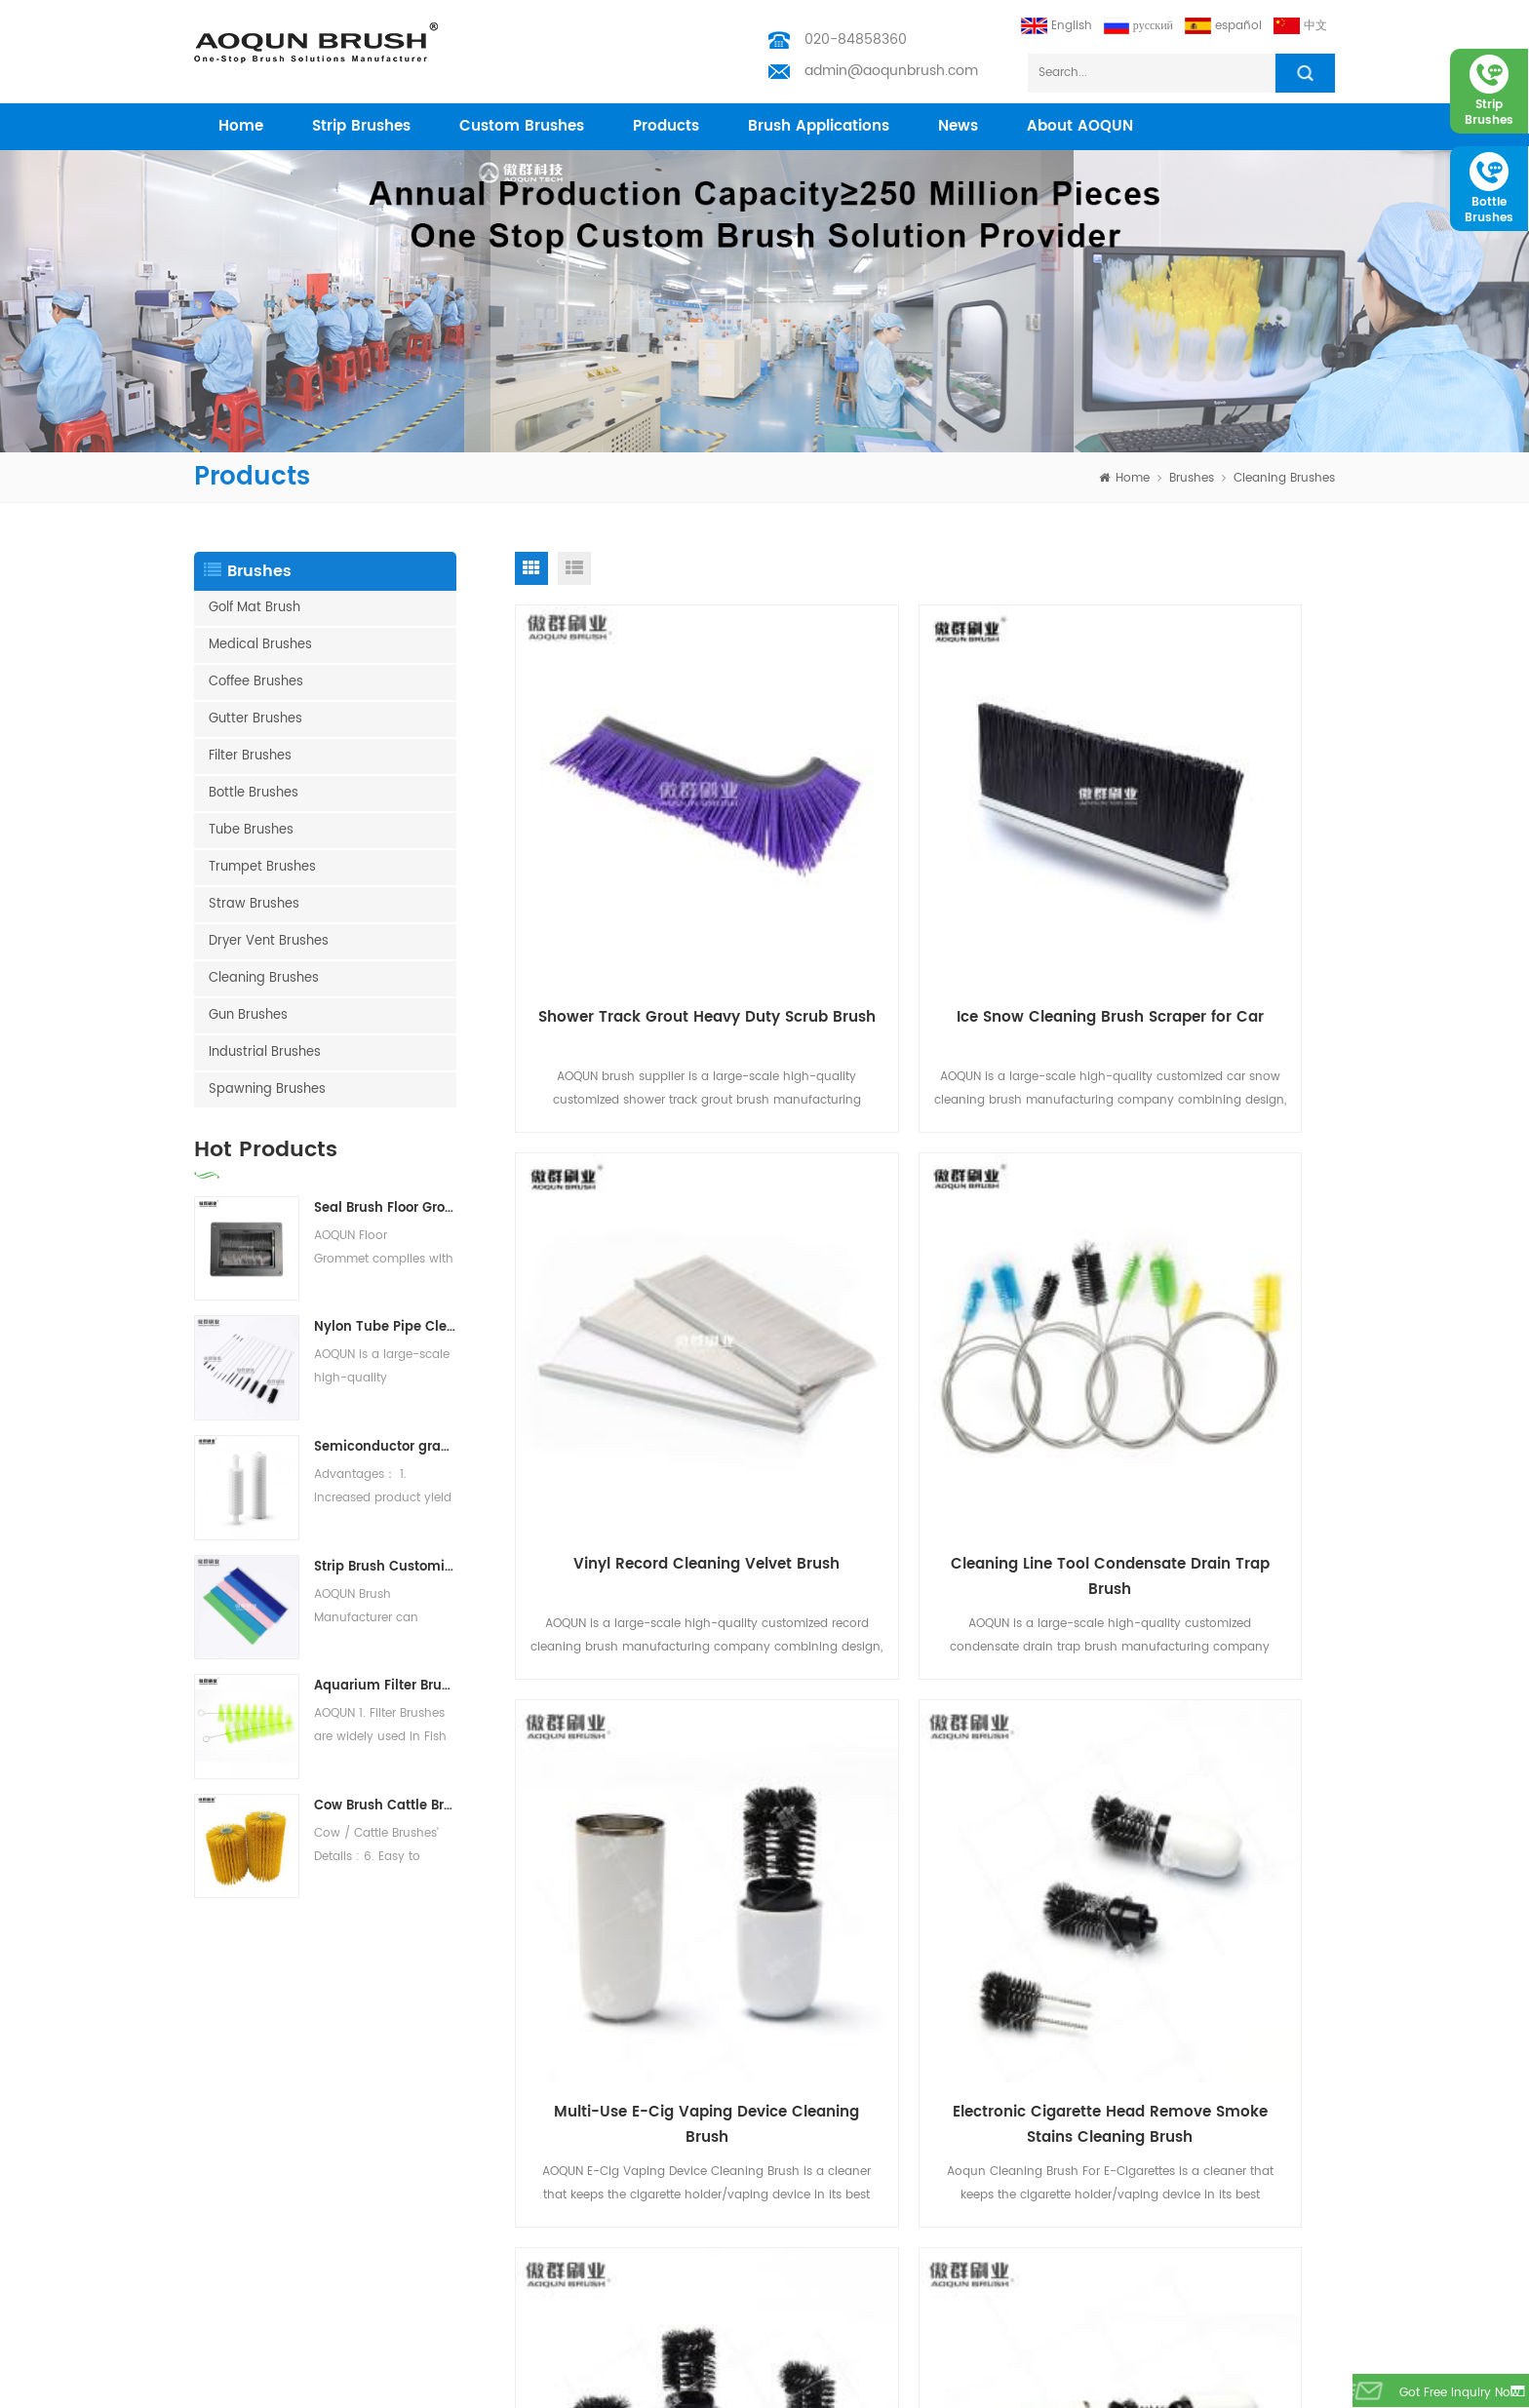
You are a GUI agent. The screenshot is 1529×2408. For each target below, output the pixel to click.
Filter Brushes (250, 756)
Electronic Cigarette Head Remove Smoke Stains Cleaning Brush (1205, 1330)
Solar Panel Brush (244, 2317)
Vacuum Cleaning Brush (265, 2285)
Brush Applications (818, 126)
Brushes (1191, 478)
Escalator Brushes (244, 2223)
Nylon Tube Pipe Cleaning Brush (385, 1327)
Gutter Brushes (255, 719)
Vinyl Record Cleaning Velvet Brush (1204, 906)
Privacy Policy (450, 2285)
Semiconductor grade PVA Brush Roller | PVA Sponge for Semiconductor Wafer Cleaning (385, 1447)
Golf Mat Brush (254, 608)
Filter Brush (225, 2348)
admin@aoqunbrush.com (891, 70)
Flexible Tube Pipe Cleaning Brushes (1204, 1754)
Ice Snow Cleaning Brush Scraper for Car (924, 906)
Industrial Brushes (265, 1052)
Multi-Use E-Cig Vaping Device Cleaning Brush (925, 1330)
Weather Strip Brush (251, 2098)
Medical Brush (1294, 2388)
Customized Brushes (252, 2254)
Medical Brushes (260, 645)
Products (436, 2098)
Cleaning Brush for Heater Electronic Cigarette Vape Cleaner (924, 1754)
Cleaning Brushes (1284, 478)
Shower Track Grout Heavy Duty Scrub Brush (645, 906)
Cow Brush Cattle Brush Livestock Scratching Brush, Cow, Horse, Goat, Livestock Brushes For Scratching (385, 1806)
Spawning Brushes (267, 1089)
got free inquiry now (1446, 2394)
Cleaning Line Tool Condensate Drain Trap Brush (645, 1330)
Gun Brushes (248, 1015)
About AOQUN (1080, 126)
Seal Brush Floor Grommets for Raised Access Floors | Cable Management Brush (385, 1208)
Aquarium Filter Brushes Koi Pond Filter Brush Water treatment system (385, 1686)
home (240, 126)
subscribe (1284, 2131)
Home (428, 2067)
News (958, 126)
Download (440, 2254)
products (666, 126)
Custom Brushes (521, 126)
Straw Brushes (254, 904)
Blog (423, 2223)
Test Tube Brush (240, 2067)
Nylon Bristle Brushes (253, 2129)
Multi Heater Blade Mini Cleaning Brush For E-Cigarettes (645, 1754)
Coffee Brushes (256, 682)
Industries (438, 2161)
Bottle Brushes (253, 793)
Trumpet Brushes (262, 867)
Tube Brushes (251, 830)
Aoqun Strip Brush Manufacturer (736, 2388)
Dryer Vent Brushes (269, 941)
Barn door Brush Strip (255, 2192)
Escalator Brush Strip (253, 2161)
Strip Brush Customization (385, 1567)
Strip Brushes (361, 126)
